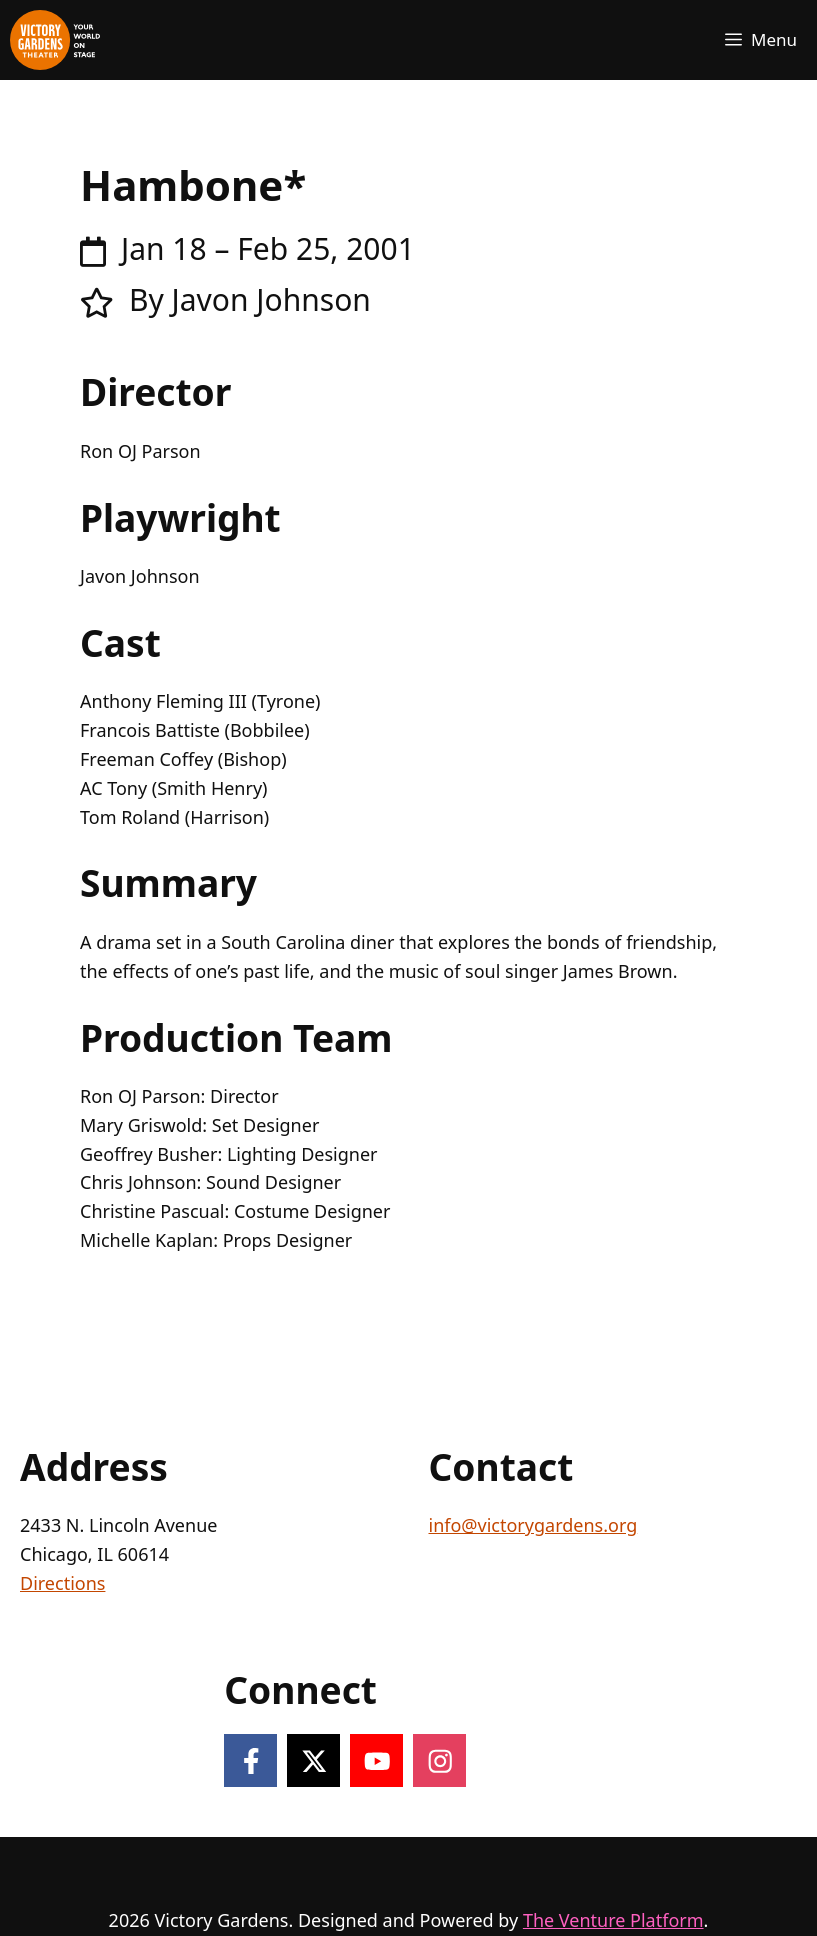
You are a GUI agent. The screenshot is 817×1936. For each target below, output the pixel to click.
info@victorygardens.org (533, 1525)
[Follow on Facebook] (250, 1760)
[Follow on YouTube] (376, 1760)
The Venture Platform (613, 1920)
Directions (62, 1583)
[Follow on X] (313, 1760)
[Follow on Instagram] (439, 1760)
